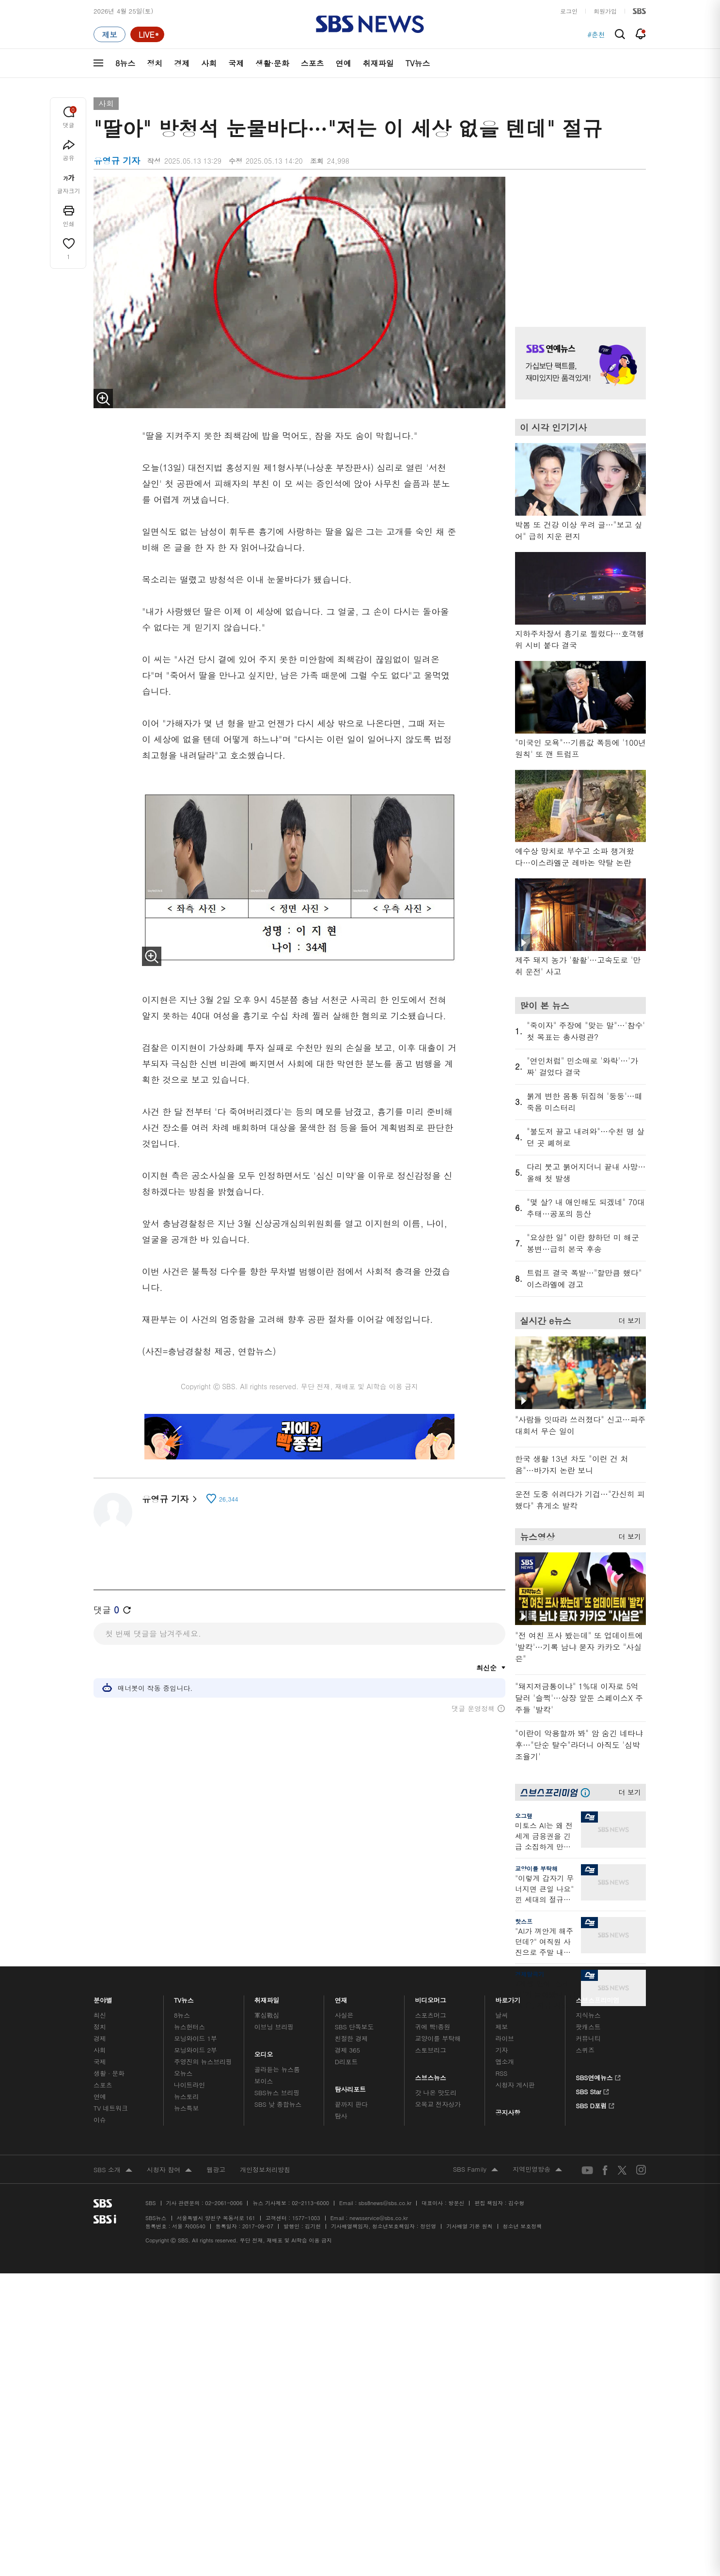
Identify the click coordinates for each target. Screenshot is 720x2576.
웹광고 (215, 2169)
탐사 (341, 2115)
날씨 (501, 2015)
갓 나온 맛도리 (436, 2092)
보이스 (263, 2080)
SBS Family (475, 2169)
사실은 (344, 2015)
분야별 (103, 1998)
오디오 (263, 2052)
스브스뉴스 (431, 2075)
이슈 (100, 2119)
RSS (501, 2073)
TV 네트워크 (111, 2108)
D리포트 (346, 2061)
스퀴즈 (585, 2050)
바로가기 (507, 1998)
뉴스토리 (186, 2096)
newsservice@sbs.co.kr (378, 2218)
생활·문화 (272, 63)
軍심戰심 (266, 2015)
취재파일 (378, 63)
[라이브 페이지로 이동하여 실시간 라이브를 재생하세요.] (147, 34)
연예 (343, 63)
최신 (100, 2015)
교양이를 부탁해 (536, 1868)
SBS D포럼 (595, 2104)
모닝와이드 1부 (195, 2038)
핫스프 (523, 1921)
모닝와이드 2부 (195, 2050)
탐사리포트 (350, 2087)
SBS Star (592, 2090)
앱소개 (504, 2061)
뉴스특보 (186, 2108)
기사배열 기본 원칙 (469, 2226)
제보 (501, 2026)
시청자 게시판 (514, 2084)
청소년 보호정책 (522, 2226)
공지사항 (507, 2112)
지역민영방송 (537, 2169)
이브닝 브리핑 (274, 2026)
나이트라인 (189, 2084)
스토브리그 (430, 2050)
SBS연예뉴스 (598, 2076)
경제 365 (347, 2050)
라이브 (504, 2038)
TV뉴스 (418, 63)
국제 (236, 63)
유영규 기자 (169, 1499)
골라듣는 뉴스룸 (277, 2069)
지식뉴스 (588, 2015)
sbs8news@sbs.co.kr (385, 2203)
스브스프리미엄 (598, 1998)
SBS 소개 (113, 2170)
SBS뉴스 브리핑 (277, 2092)
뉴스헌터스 (189, 2026)
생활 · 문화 (109, 2073)
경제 (181, 63)
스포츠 (312, 63)
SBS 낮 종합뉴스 (278, 2104)
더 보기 (627, 1319)
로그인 (569, 11)
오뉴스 (183, 2073)
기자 (501, 2050)
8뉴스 (125, 63)
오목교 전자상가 (438, 2104)
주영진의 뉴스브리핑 (203, 2061)
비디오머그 (431, 1998)
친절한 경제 (351, 2038)
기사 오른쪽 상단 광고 (578, 240)
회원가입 (605, 11)
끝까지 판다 (351, 2104)
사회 (209, 63)
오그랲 (523, 1815)
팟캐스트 (588, 2026)
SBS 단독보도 (354, 2026)
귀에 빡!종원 (433, 2026)
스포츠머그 (430, 2015)
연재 (341, 1998)
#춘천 (596, 34)
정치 (154, 63)
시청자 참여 (169, 2170)
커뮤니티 (588, 2038)
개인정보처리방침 (265, 2169)
